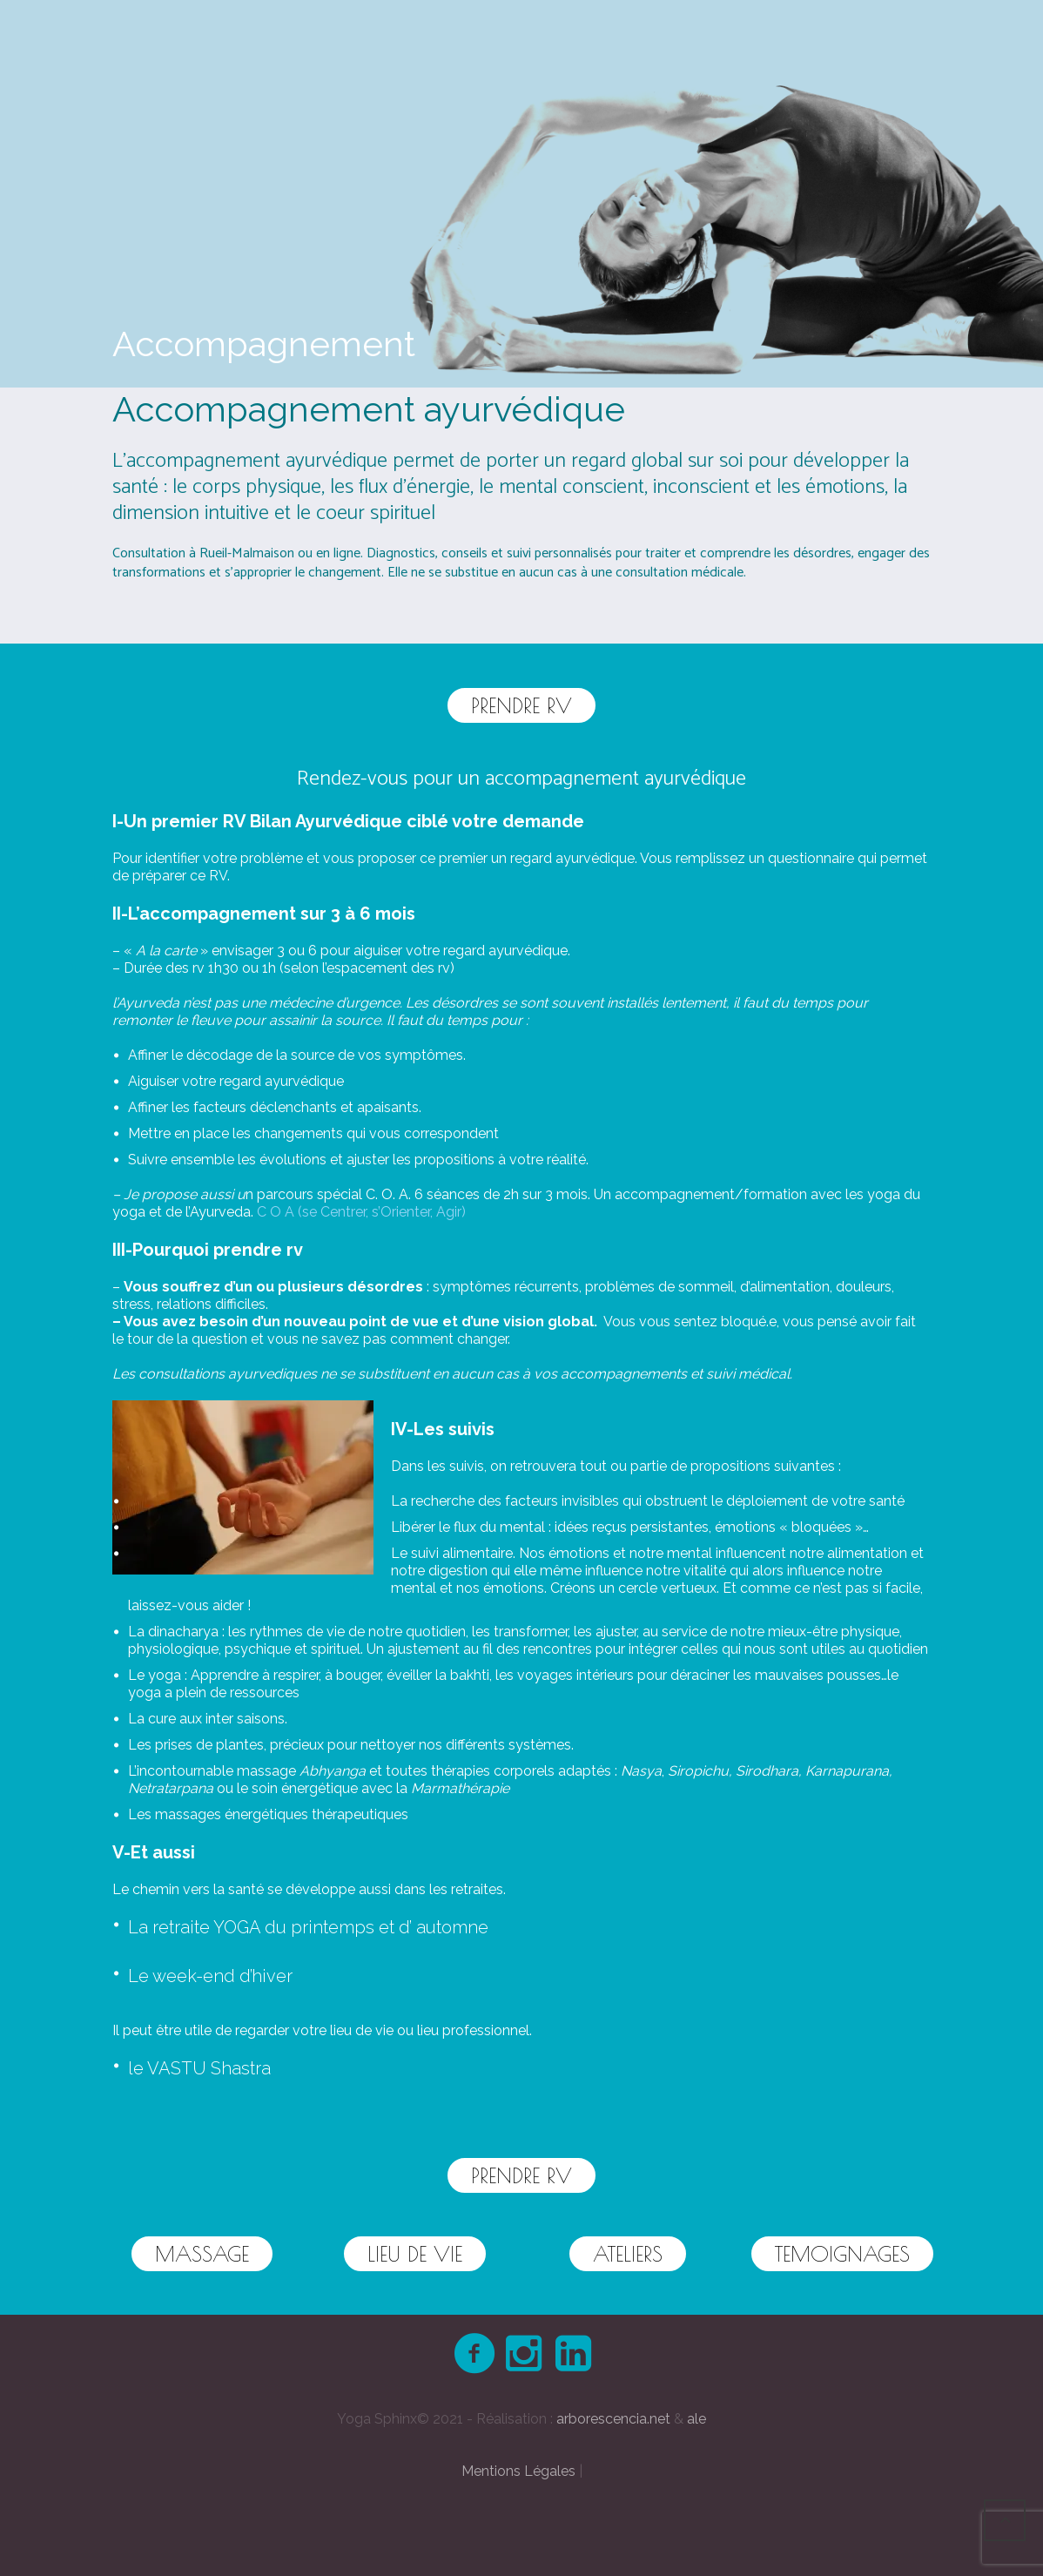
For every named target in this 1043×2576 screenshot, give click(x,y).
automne (452, 1927)
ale (696, 2419)
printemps (332, 1927)
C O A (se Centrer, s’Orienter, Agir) (363, 1212)
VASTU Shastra (209, 2068)
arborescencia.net (613, 2419)
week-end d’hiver (222, 1976)
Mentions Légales (518, 2471)
